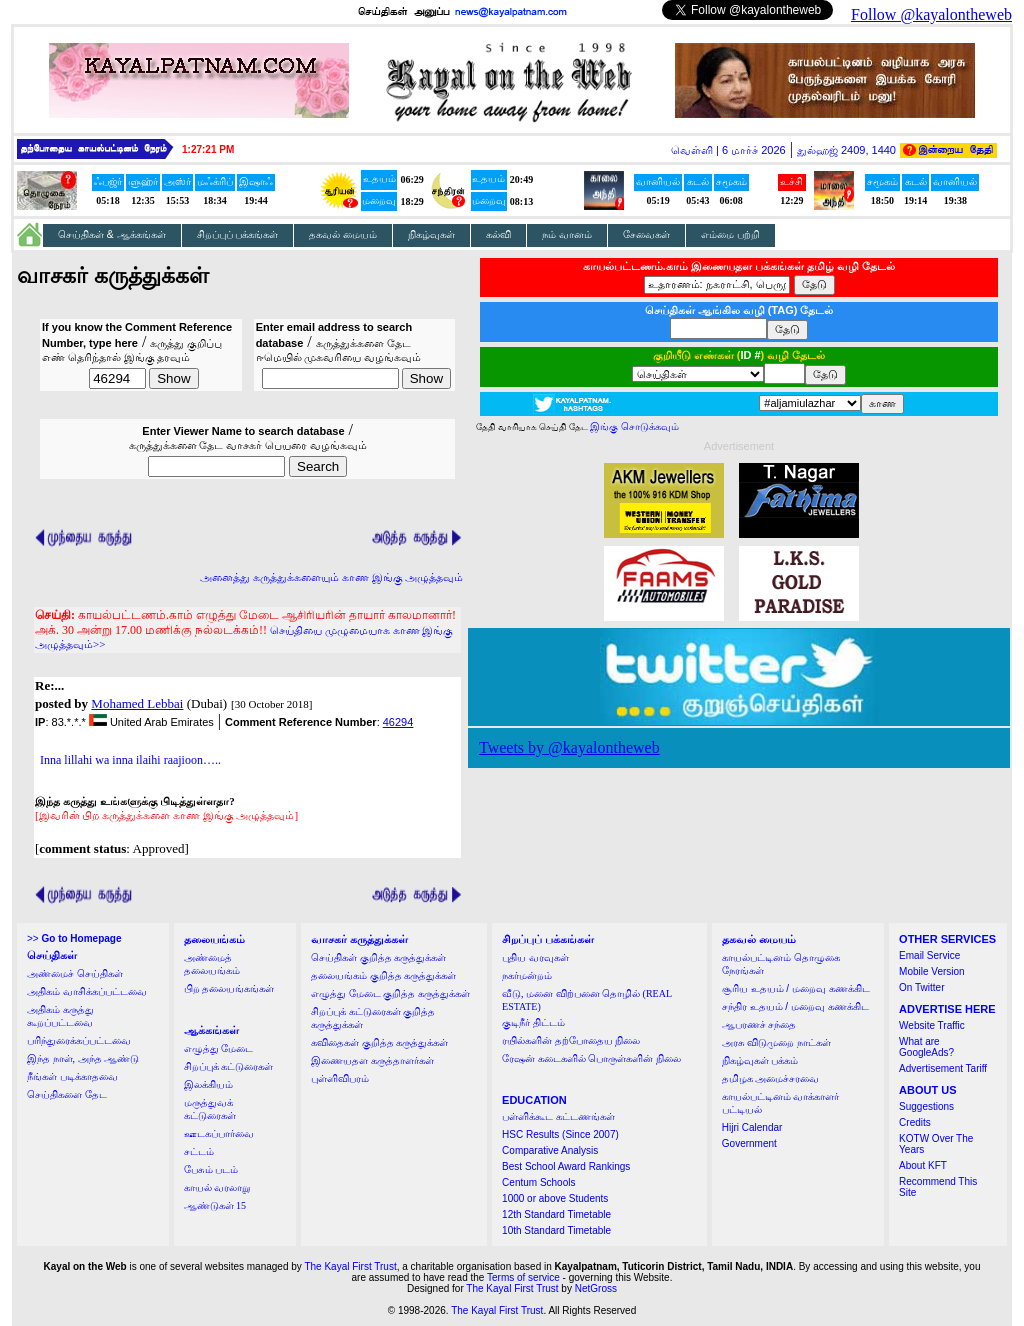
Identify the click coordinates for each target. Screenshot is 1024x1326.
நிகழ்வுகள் (431, 234)
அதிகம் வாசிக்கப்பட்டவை (87, 991)
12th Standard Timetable (556, 1214)
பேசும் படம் (211, 1169)
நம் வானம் (567, 234)
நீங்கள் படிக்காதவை (72, 1076)
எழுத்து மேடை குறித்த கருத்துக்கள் (390, 993)
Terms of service (523, 1277)
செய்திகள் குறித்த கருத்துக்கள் (378, 957)
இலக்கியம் (208, 1084)
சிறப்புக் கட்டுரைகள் (229, 1066)
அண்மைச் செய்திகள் (75, 973)
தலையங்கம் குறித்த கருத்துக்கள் (383, 975)
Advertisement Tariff (943, 1068)
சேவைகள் (646, 234)
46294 (398, 722)
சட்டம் (199, 1151)
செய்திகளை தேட (67, 1094)
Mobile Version (932, 971)
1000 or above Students (555, 1198)
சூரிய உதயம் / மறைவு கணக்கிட (796, 988)
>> (74, 938)
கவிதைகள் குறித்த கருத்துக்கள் (379, 1042)
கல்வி (498, 234)
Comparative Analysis (550, 1150)
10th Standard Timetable (556, 1230)
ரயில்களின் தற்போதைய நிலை (571, 1040)
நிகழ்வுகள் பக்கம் (760, 1060)
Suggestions (926, 1106)
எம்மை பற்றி (730, 234)
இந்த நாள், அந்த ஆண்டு (83, 1058)
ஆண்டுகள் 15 (215, 1205)
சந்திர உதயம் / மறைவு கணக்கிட (795, 1006)
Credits (915, 1122)
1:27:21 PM (208, 149)
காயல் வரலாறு (217, 1187)
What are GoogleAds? (926, 1047)
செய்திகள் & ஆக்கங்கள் (112, 234)
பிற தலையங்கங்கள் (229, 988)
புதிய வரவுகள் (535, 957)
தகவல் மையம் (343, 234)
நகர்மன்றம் (527, 975)
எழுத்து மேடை (219, 1048)
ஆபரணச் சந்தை (759, 1024)
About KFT (923, 1165)
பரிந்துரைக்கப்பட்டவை (79, 1040)
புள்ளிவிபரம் (340, 1078)
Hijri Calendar (752, 1127)
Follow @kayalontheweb (931, 14)
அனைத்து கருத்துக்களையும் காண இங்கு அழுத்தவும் (331, 577)
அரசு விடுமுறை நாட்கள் (776, 1042)
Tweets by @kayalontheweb (569, 747)
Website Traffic (932, 1025)
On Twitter (921, 987)
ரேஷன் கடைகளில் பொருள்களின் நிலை (591, 1058)
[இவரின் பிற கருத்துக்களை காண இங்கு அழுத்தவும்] (166, 815)
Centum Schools (538, 1182)
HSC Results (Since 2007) (560, 1134)
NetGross (596, 1288)
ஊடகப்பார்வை (219, 1133)
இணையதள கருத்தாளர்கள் (372, 1060)
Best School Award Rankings (566, 1166)
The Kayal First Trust (350, 1266)
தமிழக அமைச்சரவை (771, 1078)
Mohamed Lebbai (137, 703)
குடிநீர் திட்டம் (533, 1022)
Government (749, 1143)
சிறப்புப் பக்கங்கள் (238, 234)
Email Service (929, 955)
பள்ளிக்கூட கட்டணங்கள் (558, 1116)
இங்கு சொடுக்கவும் (634, 426)
